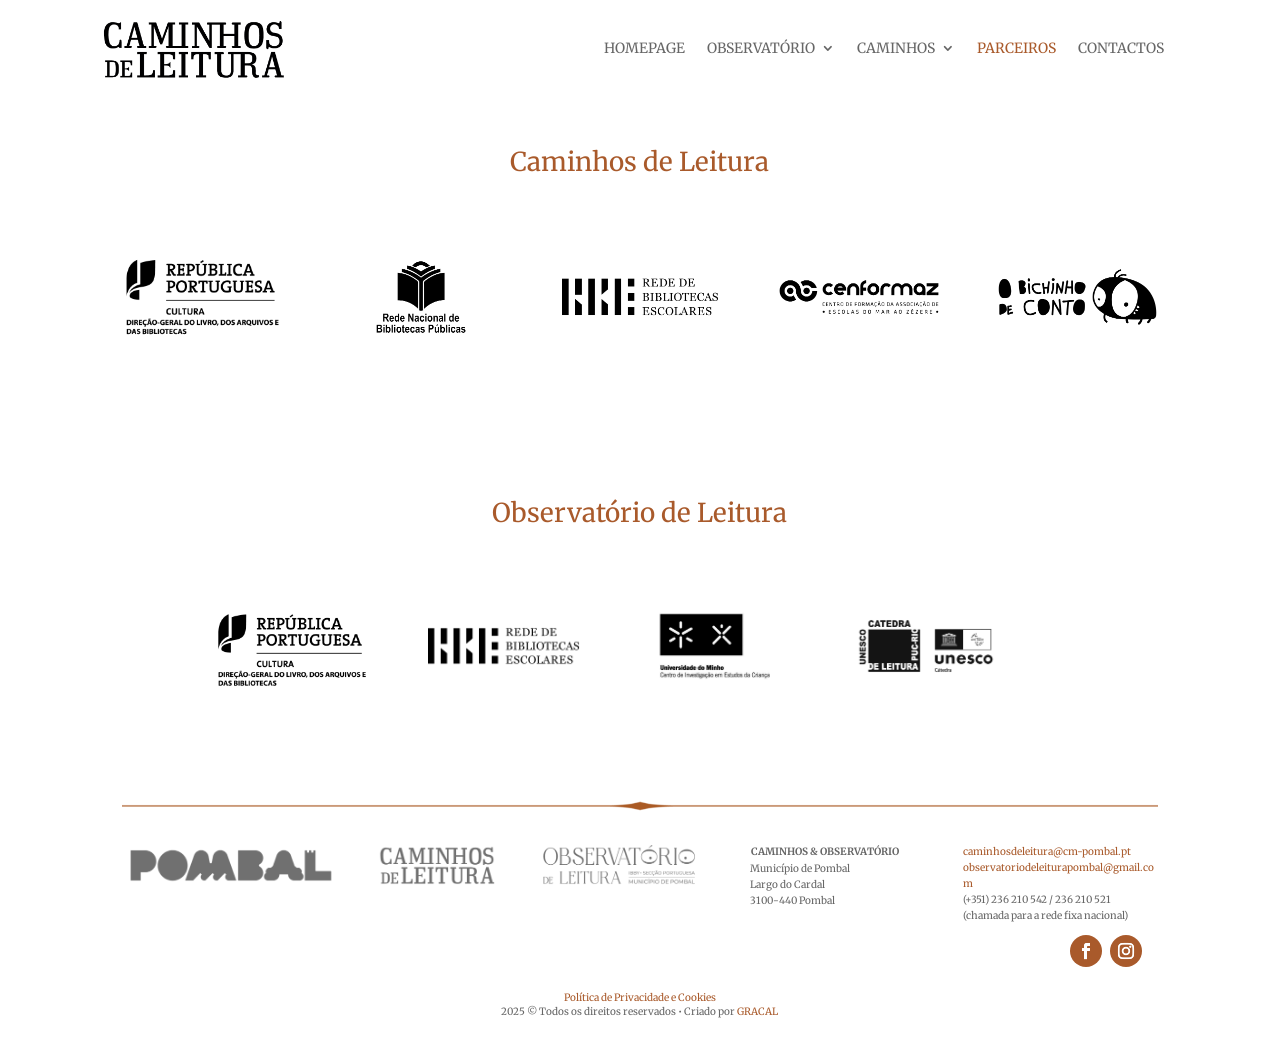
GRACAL (757, 1011)
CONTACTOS (1121, 49)
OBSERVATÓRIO (761, 49)
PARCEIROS (1016, 49)
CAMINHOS (896, 49)
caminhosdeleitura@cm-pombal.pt (1047, 851)
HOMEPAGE (644, 49)
